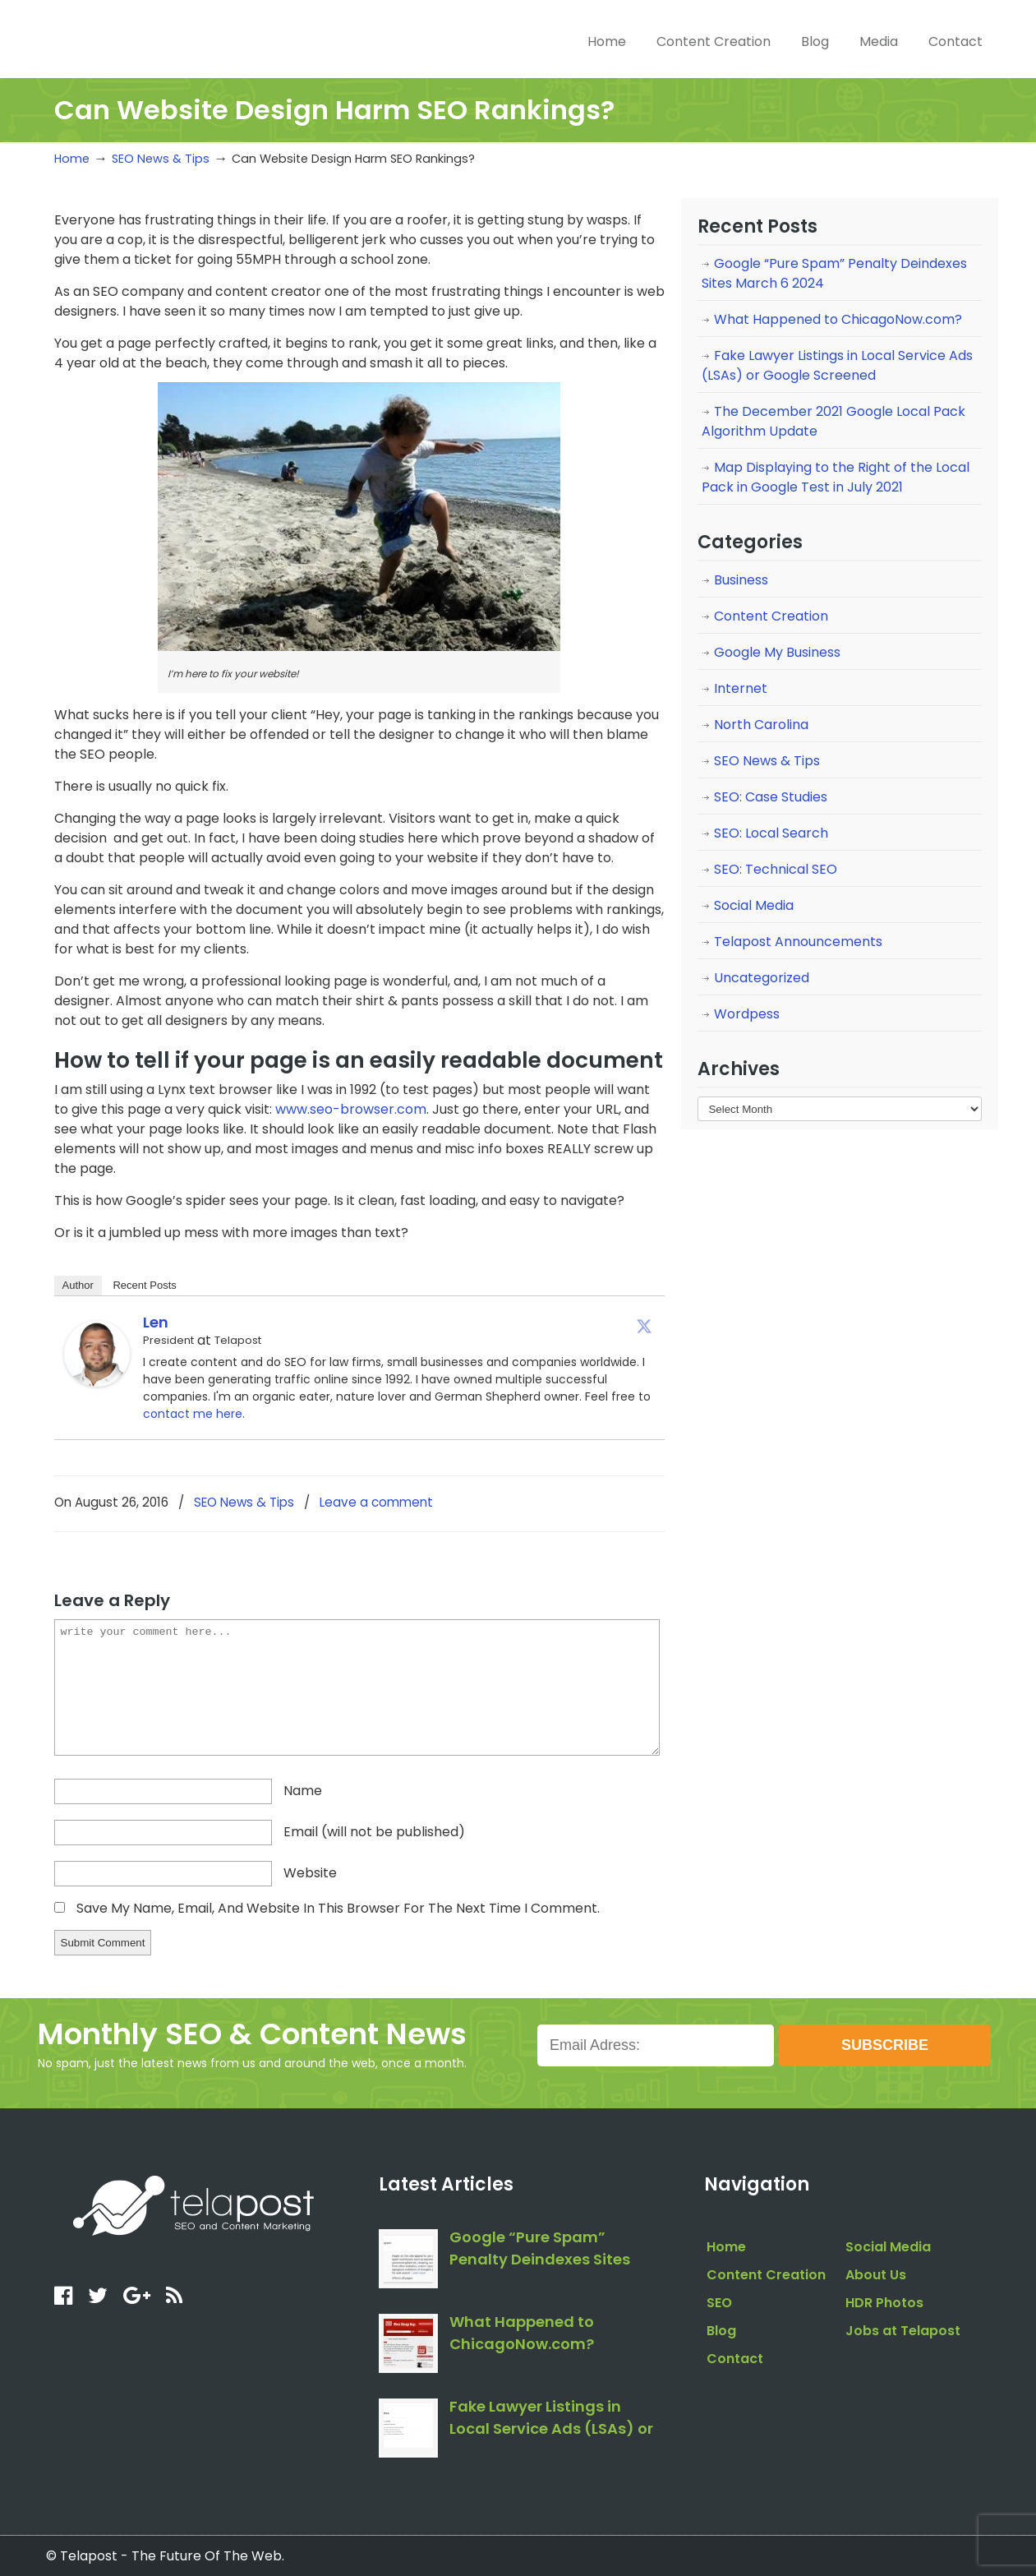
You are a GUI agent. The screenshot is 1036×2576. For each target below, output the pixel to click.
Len (155, 1322)
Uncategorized (761, 977)
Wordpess (747, 1013)
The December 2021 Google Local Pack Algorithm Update (833, 421)
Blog (721, 2330)
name (302, 1790)
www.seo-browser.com (350, 1109)
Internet (740, 688)
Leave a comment (376, 1502)
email (374, 1831)
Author (78, 1285)
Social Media (754, 905)
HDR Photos (884, 2302)
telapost (174, 37)
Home (72, 158)
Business (741, 579)
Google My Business (777, 652)
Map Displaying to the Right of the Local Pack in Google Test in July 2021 (835, 477)
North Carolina (761, 724)
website (310, 1872)
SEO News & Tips (161, 158)
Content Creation (771, 616)
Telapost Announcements (798, 941)
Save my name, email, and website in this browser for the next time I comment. (338, 1908)
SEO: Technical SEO (775, 869)
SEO (719, 2302)
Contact (735, 2358)
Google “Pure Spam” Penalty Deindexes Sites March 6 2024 (834, 273)
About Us (875, 2274)
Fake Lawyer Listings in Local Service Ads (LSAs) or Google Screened (837, 365)
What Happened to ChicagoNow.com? (838, 319)
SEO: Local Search (771, 833)
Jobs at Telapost (902, 2330)
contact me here (192, 1414)
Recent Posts (144, 1285)
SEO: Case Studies (770, 796)
